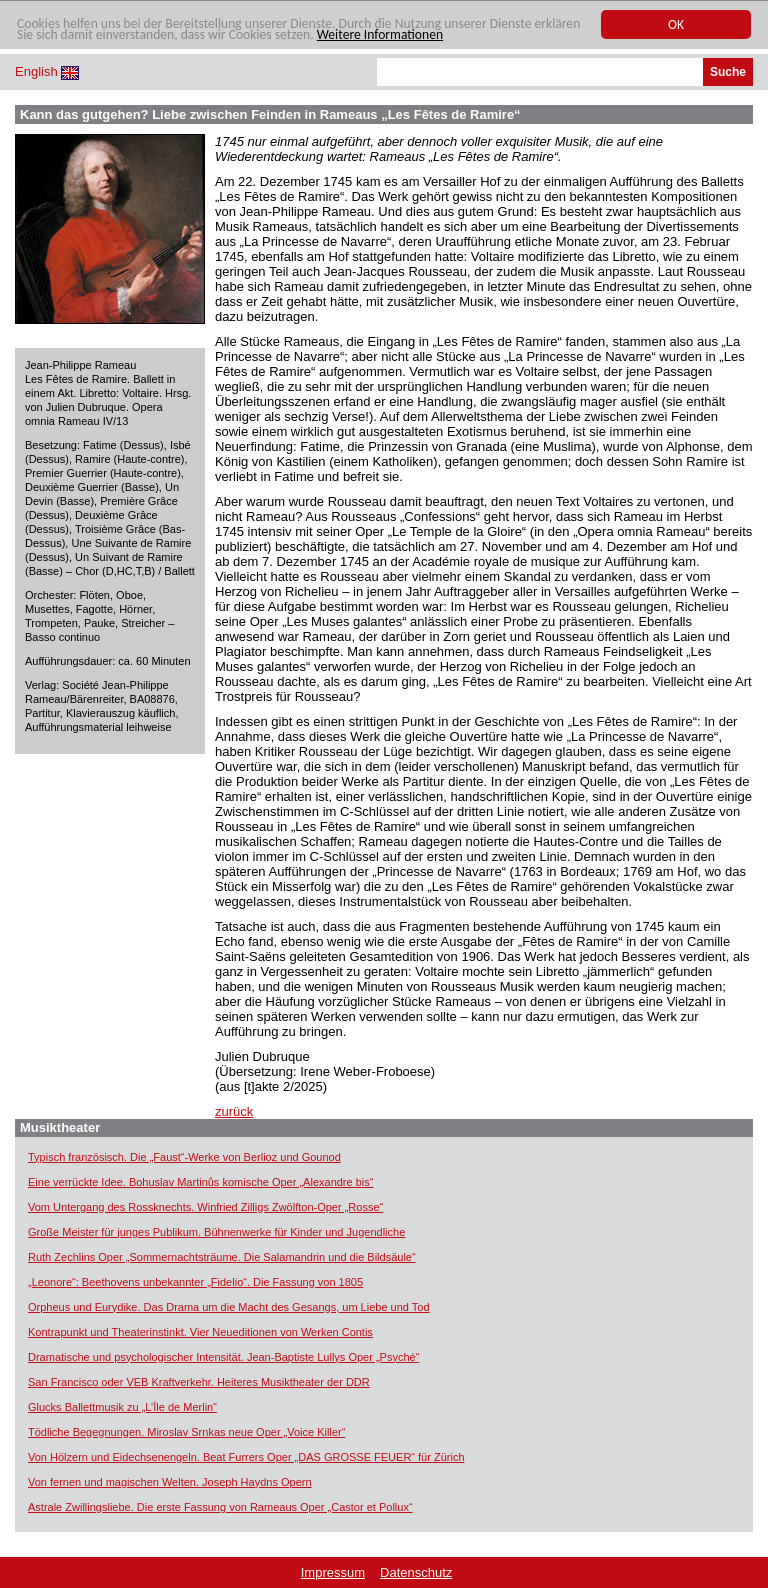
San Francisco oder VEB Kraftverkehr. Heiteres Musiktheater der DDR (199, 1382)
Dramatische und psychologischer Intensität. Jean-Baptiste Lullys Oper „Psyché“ (223, 1357)
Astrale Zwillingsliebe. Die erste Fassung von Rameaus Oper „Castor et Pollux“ (220, 1507)
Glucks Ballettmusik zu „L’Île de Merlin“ (122, 1407)
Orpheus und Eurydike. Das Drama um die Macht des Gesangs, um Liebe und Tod (229, 1307)
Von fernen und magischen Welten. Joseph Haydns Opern (170, 1482)
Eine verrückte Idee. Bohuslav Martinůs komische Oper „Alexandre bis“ (200, 1182)
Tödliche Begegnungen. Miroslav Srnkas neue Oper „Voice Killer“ (186, 1432)
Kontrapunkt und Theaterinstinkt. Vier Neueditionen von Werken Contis (200, 1332)
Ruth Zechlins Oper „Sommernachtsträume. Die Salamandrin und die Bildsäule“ (222, 1257)
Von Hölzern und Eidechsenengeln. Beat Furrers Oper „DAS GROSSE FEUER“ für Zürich (246, 1457)
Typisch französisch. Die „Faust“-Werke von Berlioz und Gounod (184, 1157)
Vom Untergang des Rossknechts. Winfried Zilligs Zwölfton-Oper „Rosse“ (205, 1207)
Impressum (333, 1572)
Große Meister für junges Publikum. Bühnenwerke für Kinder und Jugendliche (216, 1232)
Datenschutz (416, 1572)
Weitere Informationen (380, 35)
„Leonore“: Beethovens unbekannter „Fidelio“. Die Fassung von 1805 (195, 1282)
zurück (234, 1111)
